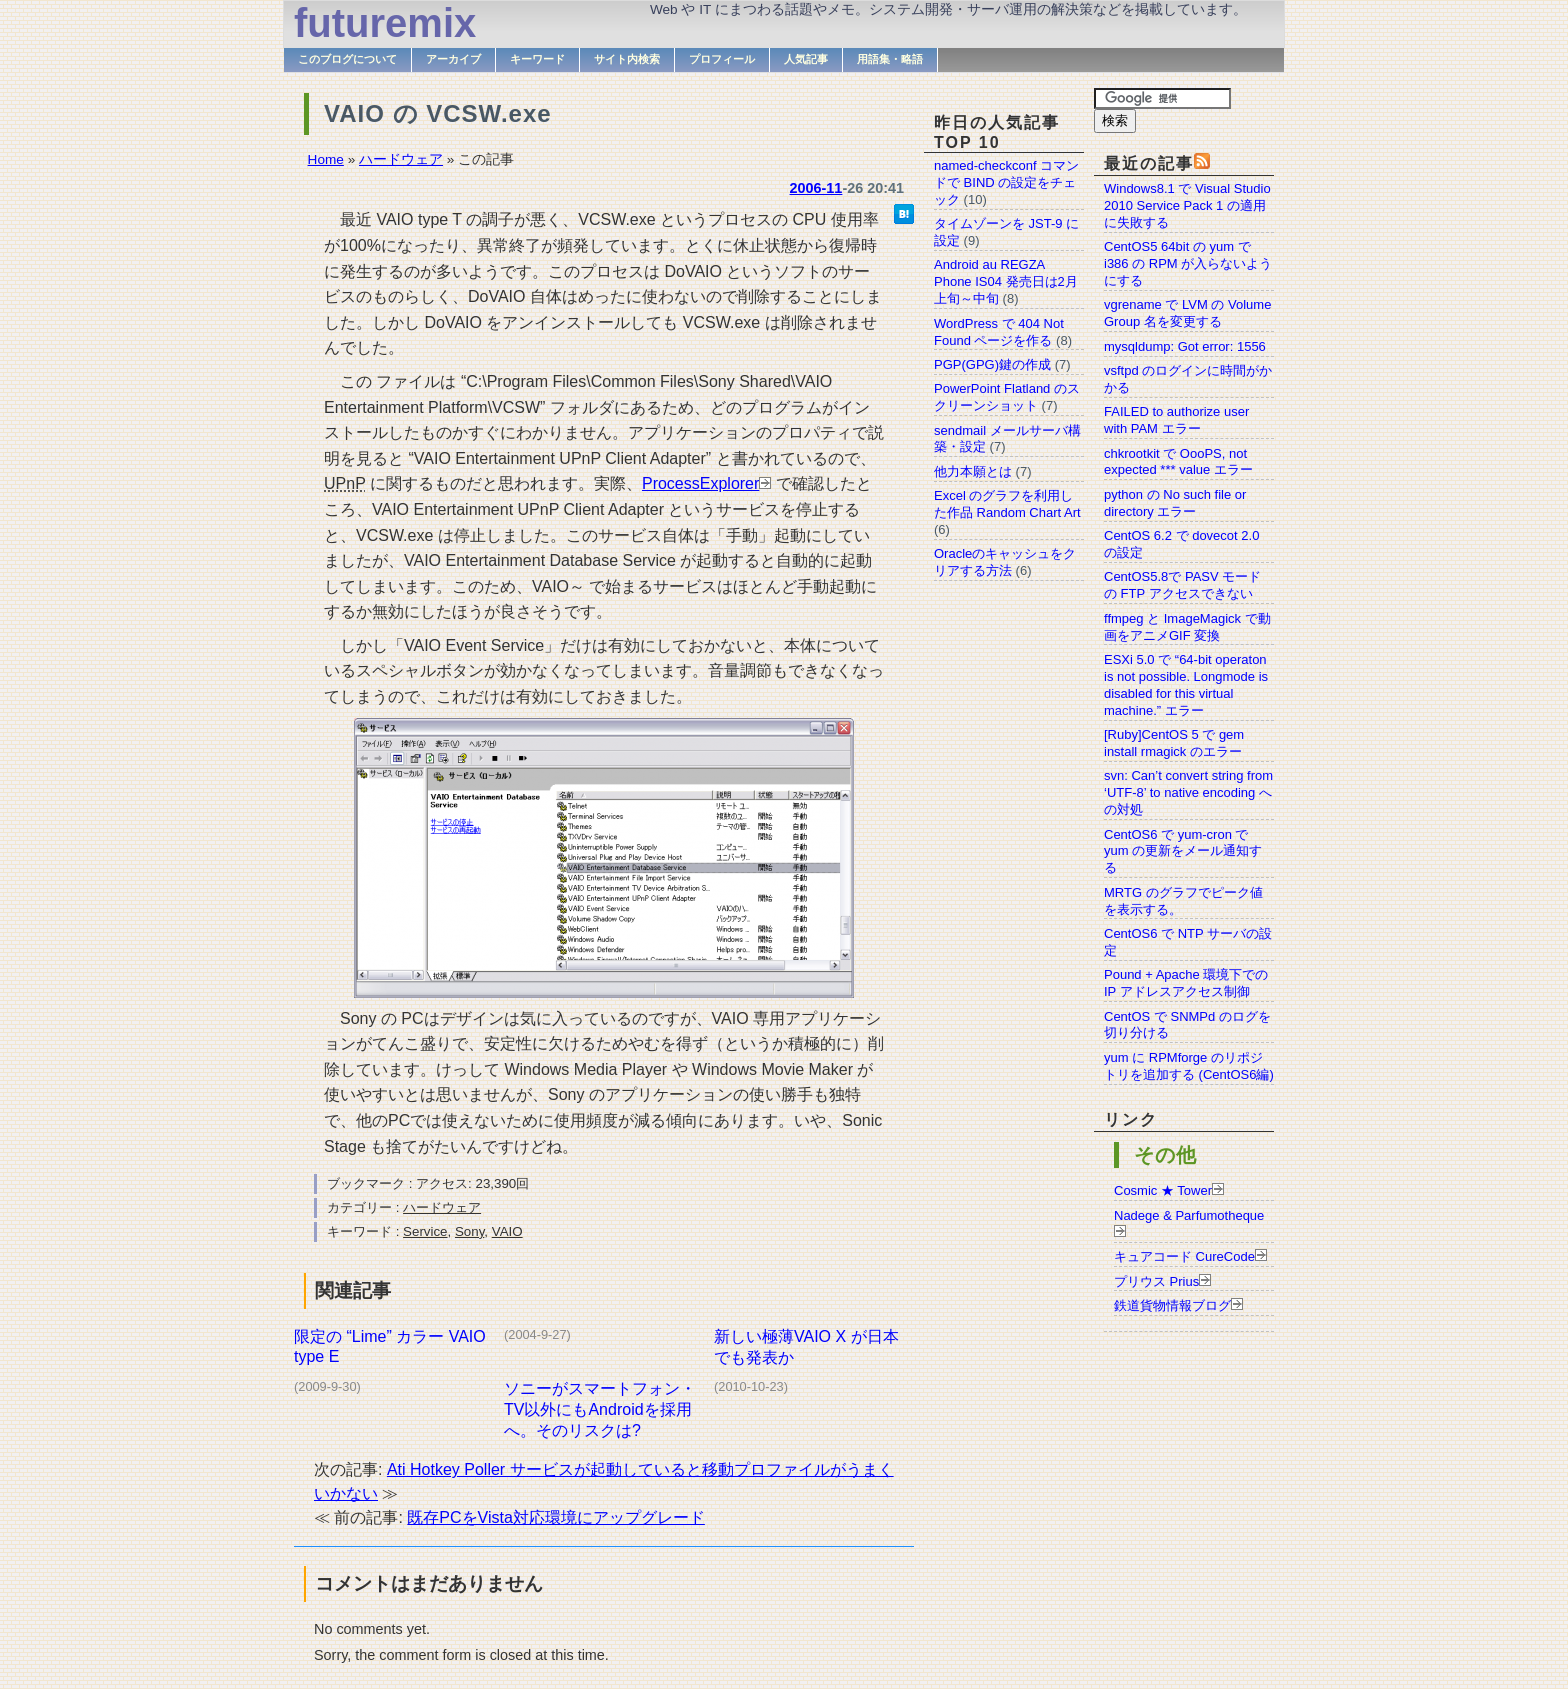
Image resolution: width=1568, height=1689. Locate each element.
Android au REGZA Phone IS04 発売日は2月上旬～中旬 (1006, 281)
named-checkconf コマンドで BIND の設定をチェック (1006, 182)
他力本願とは (973, 471)
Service (425, 1231)
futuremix (385, 23)
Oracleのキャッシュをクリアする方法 (1005, 562)
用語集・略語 (890, 59)
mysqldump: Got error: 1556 (1185, 346)
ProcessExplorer (700, 483)
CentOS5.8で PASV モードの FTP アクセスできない (1182, 585)
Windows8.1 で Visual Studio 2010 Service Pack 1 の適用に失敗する (1187, 205)
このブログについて (347, 59)
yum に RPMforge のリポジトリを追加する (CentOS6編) (1189, 1066)
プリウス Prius (1156, 1281)
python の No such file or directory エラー (1175, 503)
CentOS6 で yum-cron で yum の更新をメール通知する (1183, 851)
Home (326, 159)
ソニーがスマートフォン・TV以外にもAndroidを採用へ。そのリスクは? (600, 1409)
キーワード (537, 59)
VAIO (507, 1231)
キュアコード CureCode (1184, 1256)
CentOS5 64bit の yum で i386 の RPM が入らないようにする (1188, 263)
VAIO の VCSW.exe (438, 113)
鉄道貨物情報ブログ (1172, 1305)
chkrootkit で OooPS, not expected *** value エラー (1178, 462)
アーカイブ (453, 59)
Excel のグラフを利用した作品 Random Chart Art (1007, 504)
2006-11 (816, 188)
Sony (469, 1231)
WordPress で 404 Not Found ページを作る (999, 332)
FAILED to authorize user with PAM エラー (1176, 420)
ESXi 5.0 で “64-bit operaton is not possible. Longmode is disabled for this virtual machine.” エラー (1186, 685)
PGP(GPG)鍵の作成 (992, 364)
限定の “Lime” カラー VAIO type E (390, 1346)
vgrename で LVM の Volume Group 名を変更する (1187, 313)
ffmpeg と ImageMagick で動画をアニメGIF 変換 (1187, 627)
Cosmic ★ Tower (1163, 1190)
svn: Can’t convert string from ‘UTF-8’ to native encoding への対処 (1188, 792)
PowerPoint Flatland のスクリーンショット (1007, 397)
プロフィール (722, 59)
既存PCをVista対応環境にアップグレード (556, 1517)
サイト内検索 (627, 59)
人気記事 (806, 59)
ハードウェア (401, 159)
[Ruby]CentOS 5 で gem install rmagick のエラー (1174, 743)
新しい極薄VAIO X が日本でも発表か (806, 1347)
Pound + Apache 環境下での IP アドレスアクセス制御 (1186, 983)
